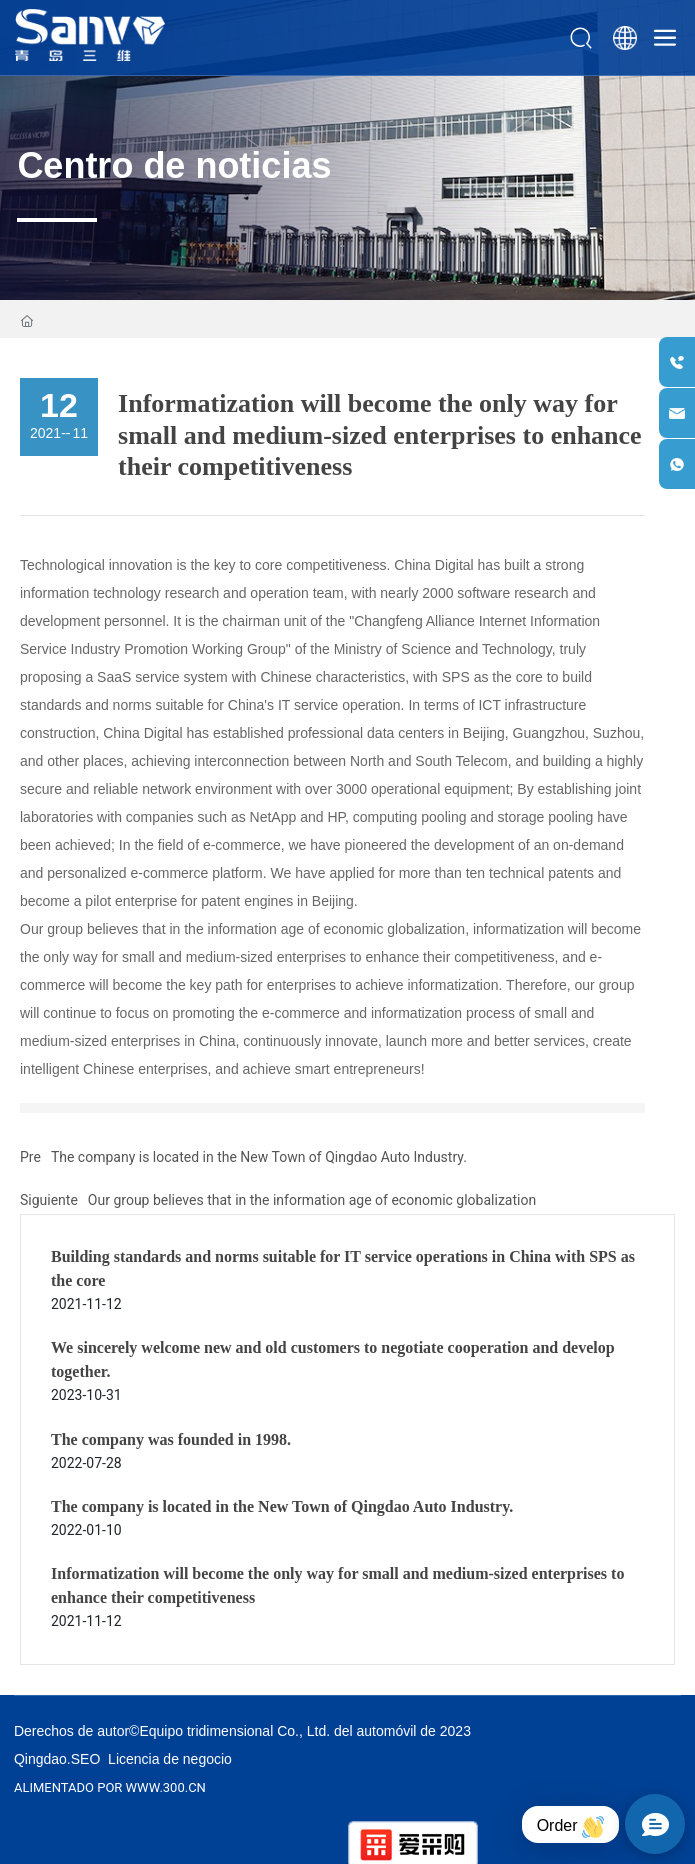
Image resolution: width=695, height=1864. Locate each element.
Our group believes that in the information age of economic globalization (312, 1200)
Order (570, 1827)
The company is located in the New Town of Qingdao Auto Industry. (259, 1157)
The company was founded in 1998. (171, 1439)
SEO (86, 1759)
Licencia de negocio (170, 1759)
